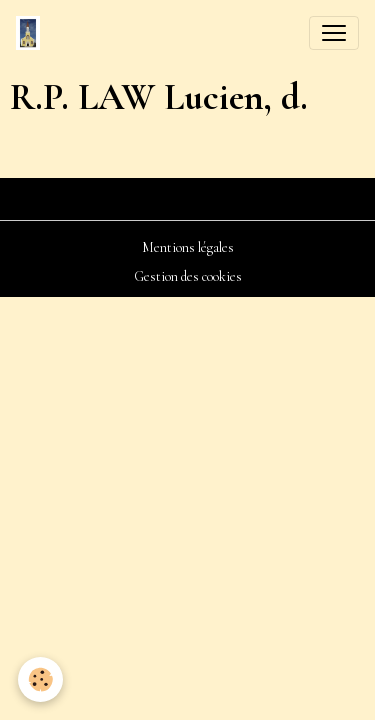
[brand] (32, 33)
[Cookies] (40, 679)
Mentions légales (188, 247)
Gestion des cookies (188, 276)
